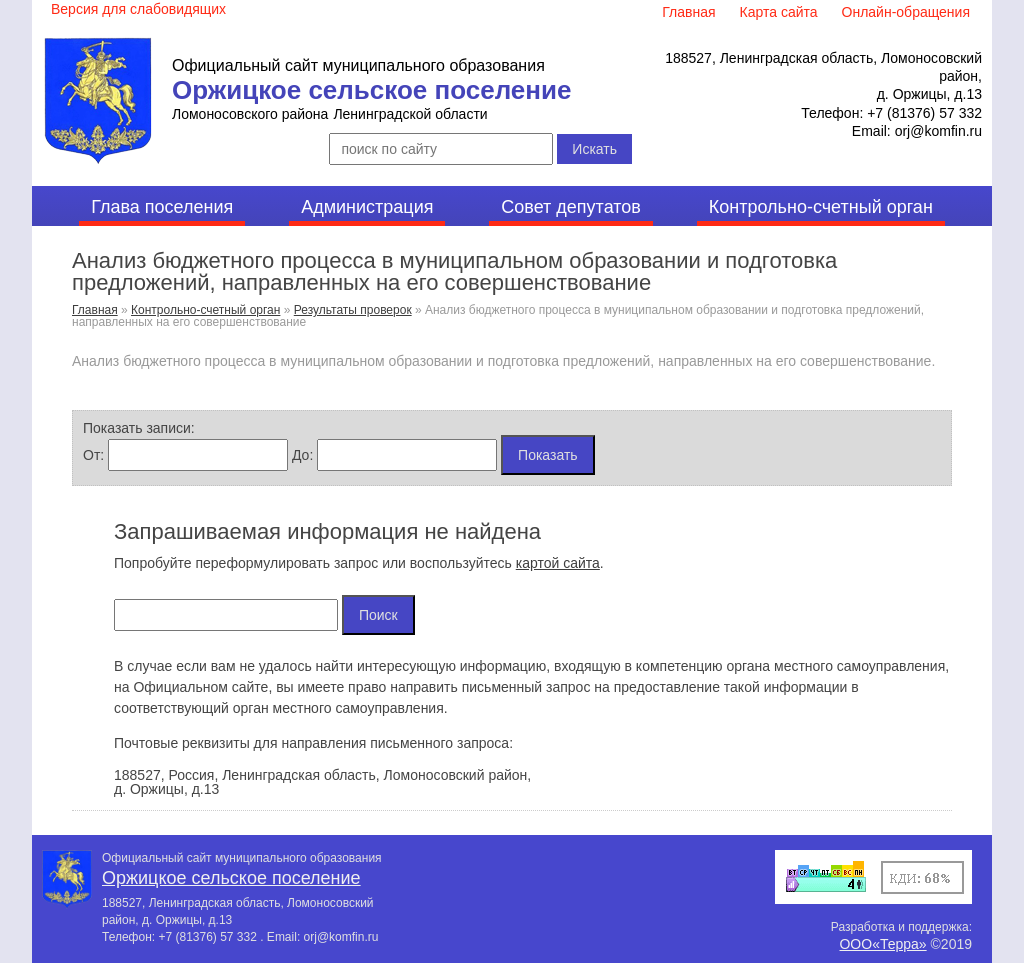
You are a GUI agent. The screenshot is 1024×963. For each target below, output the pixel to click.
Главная (95, 310)
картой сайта (558, 563)
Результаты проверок (353, 310)
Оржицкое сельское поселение (371, 90)
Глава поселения (162, 207)
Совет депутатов (571, 207)
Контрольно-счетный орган (821, 207)
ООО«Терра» (882, 944)
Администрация (367, 207)
